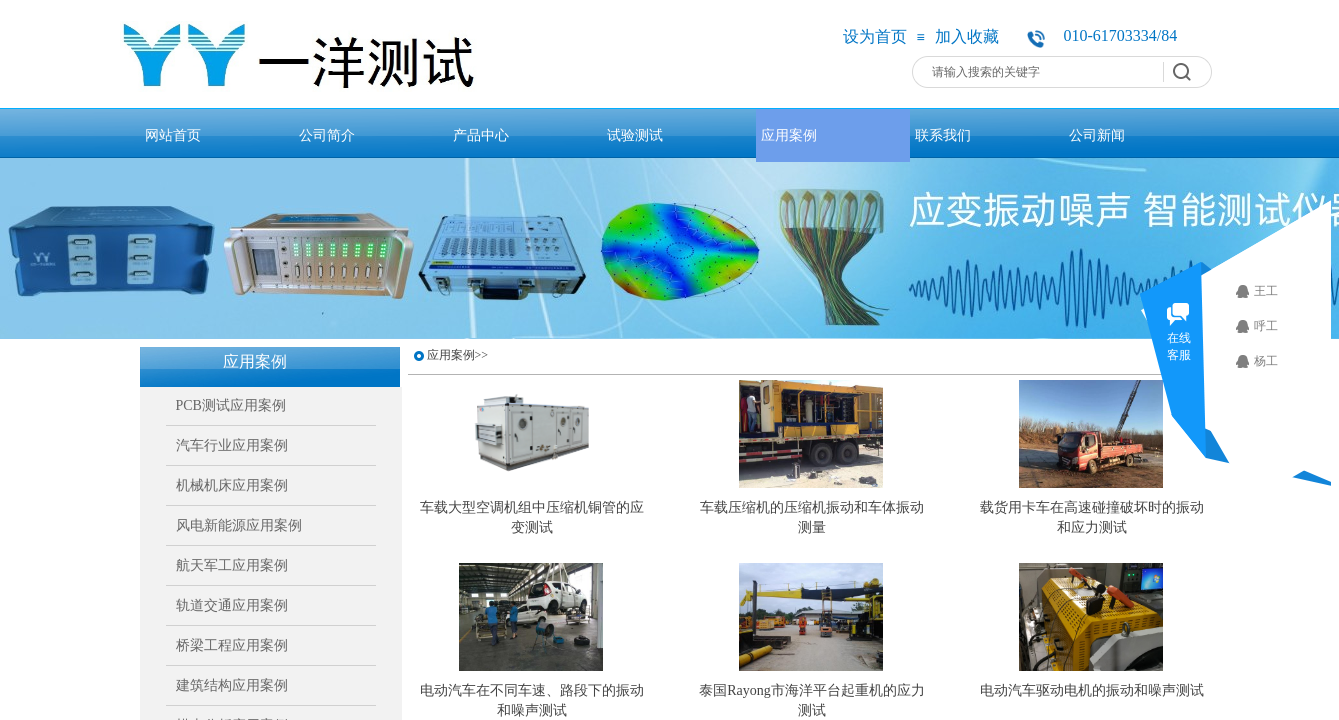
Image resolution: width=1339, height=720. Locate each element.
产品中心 (481, 135)
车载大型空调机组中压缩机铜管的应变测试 (532, 517)
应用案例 (789, 135)
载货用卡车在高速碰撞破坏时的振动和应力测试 (1092, 517)
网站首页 (173, 135)
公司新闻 (1097, 135)
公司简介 (327, 135)
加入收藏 (967, 36)
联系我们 (943, 135)
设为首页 (875, 36)
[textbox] (1041, 72)
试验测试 (635, 135)
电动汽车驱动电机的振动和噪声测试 (1092, 690)
